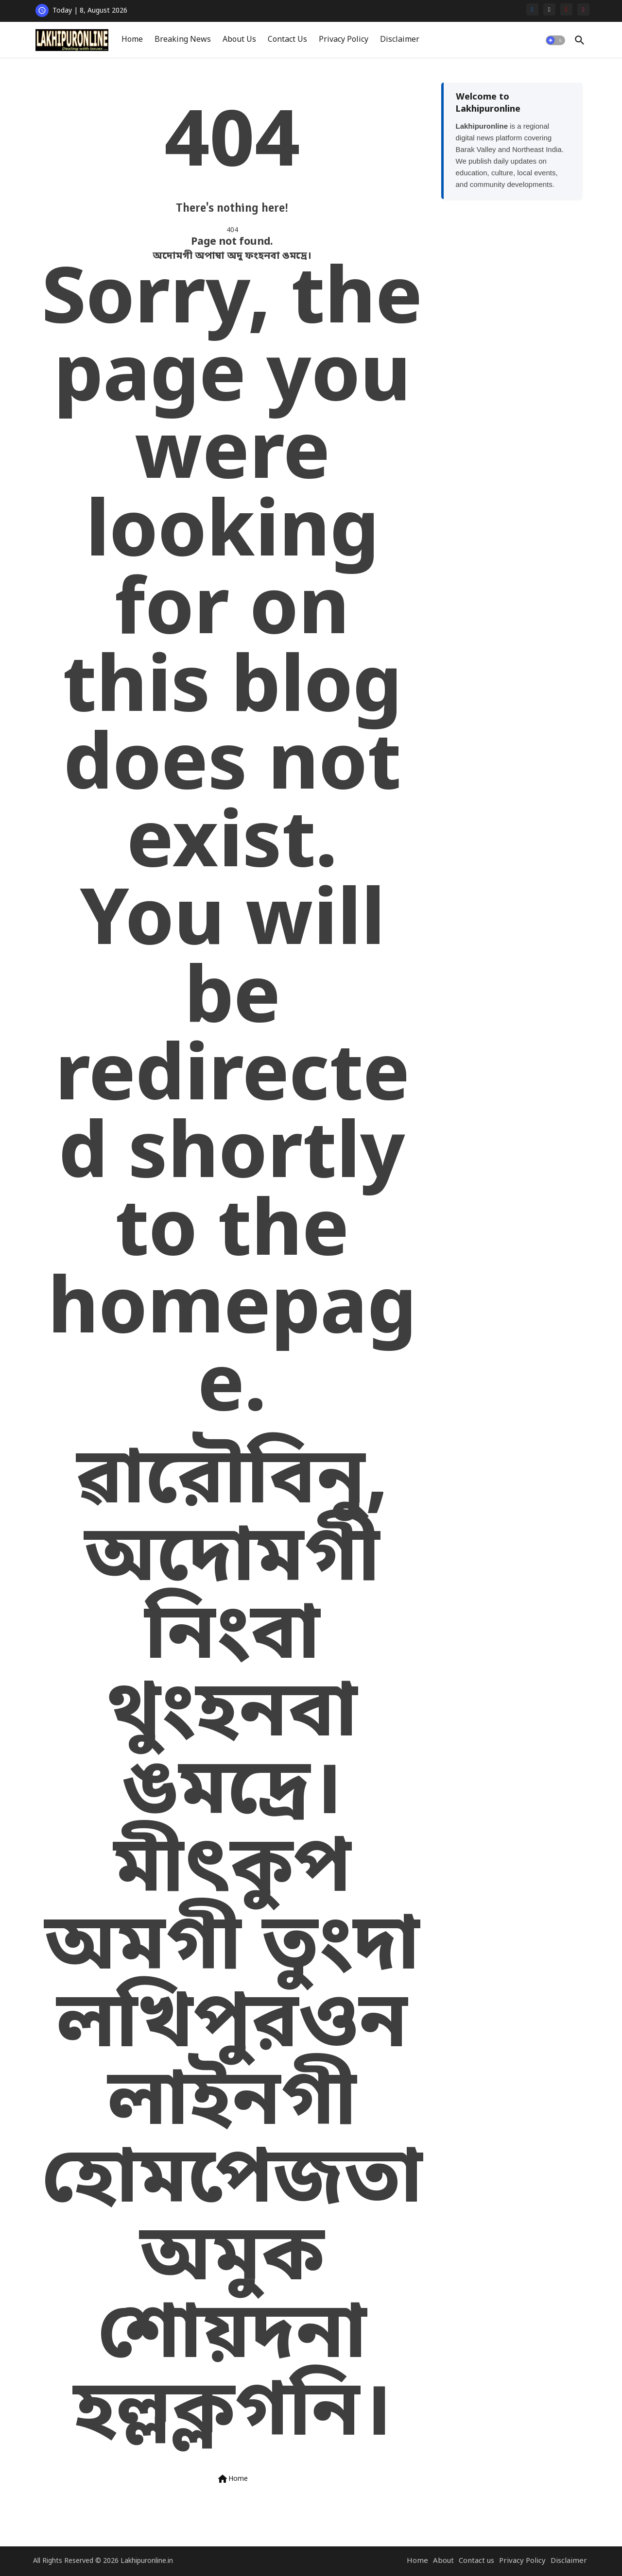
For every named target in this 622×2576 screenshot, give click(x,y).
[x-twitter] (549, 9)
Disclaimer (399, 39)
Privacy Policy (343, 39)
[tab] (132, 40)
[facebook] (532, 9)
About (443, 2561)
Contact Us (287, 39)
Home (132, 39)
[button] (555, 40)
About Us (239, 39)
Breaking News (183, 39)
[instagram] (583, 9)
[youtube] (566, 9)
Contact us (476, 2561)
